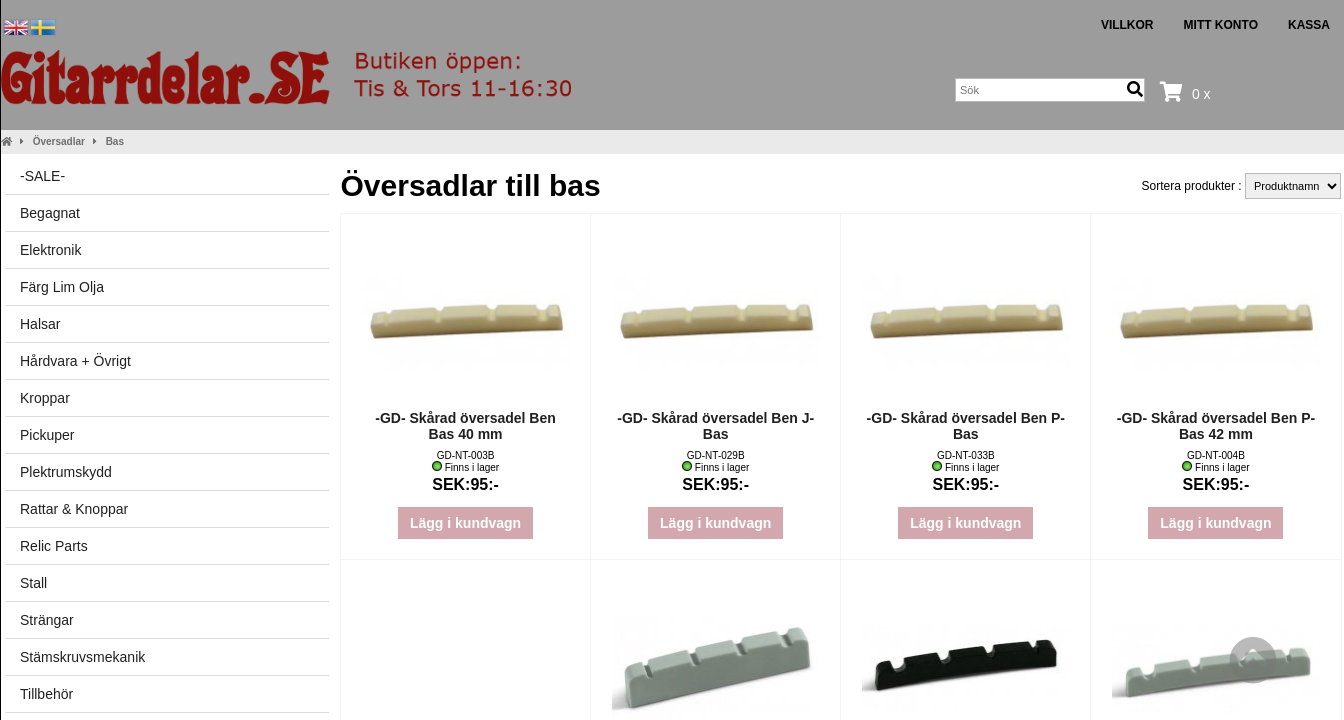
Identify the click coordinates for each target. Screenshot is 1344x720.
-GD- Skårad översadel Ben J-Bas (715, 426)
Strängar (47, 620)
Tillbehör (46, 694)
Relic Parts (54, 546)
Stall (33, 583)
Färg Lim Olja (62, 287)
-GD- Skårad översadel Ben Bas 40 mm (465, 426)
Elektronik (50, 250)
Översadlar (59, 141)
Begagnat (50, 213)
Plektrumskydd (66, 472)
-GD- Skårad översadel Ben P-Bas (966, 426)
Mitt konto (1221, 25)
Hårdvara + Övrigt (75, 361)
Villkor (1127, 25)
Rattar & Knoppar (74, 509)
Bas (115, 141)
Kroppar (45, 398)
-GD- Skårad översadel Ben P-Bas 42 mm (1216, 426)
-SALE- (42, 176)
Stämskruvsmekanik (82, 657)
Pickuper (47, 435)
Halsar (40, 324)
